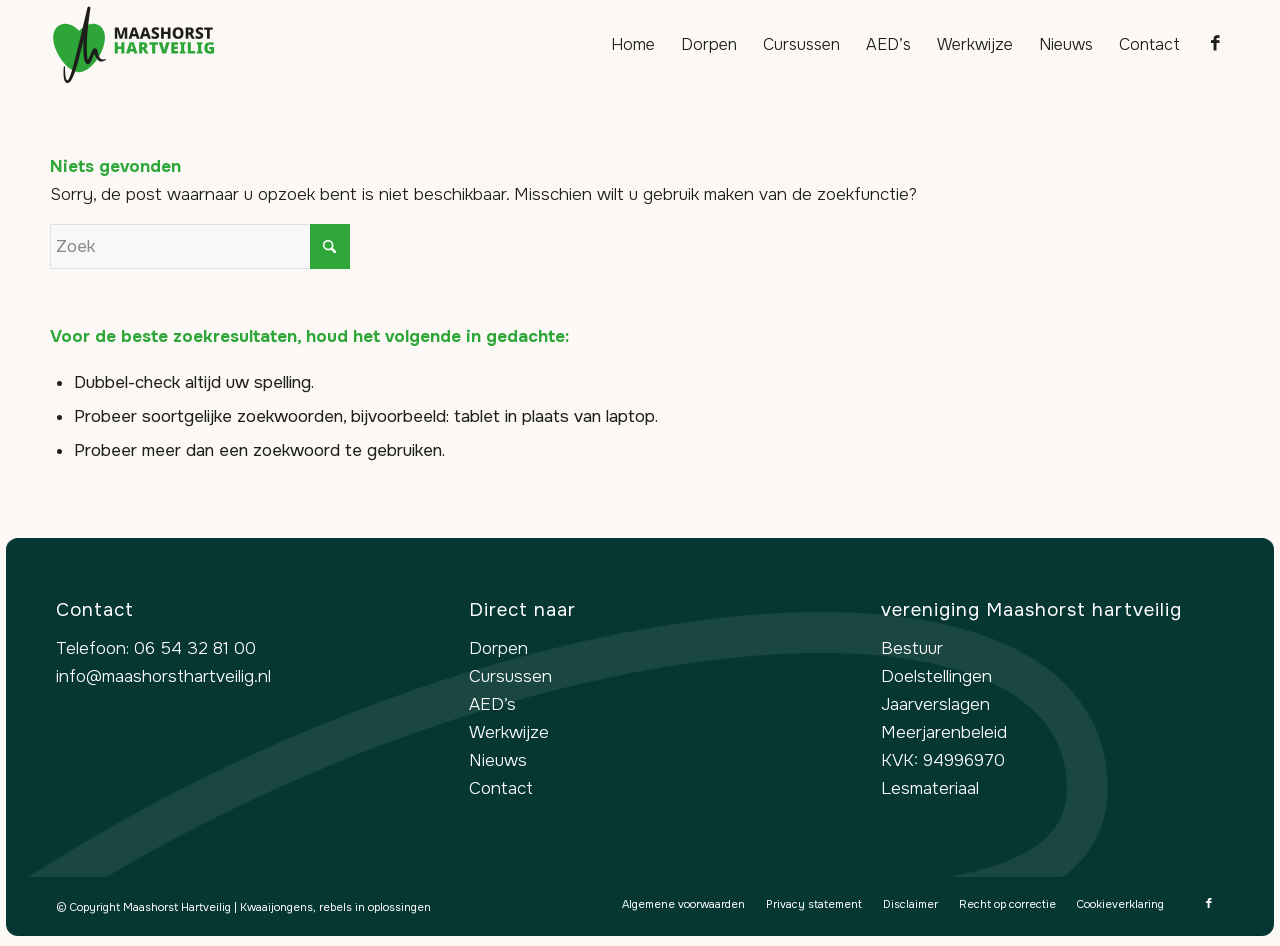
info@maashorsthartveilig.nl (163, 676)
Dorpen (498, 648)
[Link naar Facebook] (1215, 44)
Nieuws (498, 760)
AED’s (492, 704)
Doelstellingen (936, 676)
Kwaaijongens (276, 907)
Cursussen (510, 676)
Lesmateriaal (930, 788)
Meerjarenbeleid (944, 732)
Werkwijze (509, 732)
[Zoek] (200, 246)
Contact (501, 788)
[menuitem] (633, 45)
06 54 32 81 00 (195, 648)
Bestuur (912, 648)
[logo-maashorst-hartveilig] (134, 45)
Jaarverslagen (935, 704)
